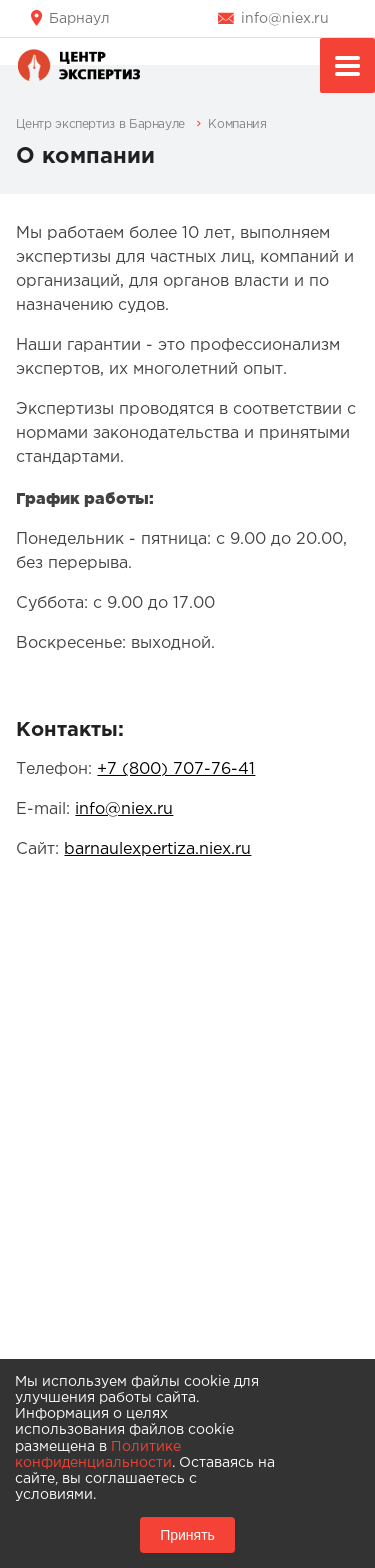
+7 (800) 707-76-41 (176, 769)
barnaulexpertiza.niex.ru (157, 849)
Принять (187, 1535)
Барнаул (79, 19)
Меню (347, 68)
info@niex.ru (285, 19)
